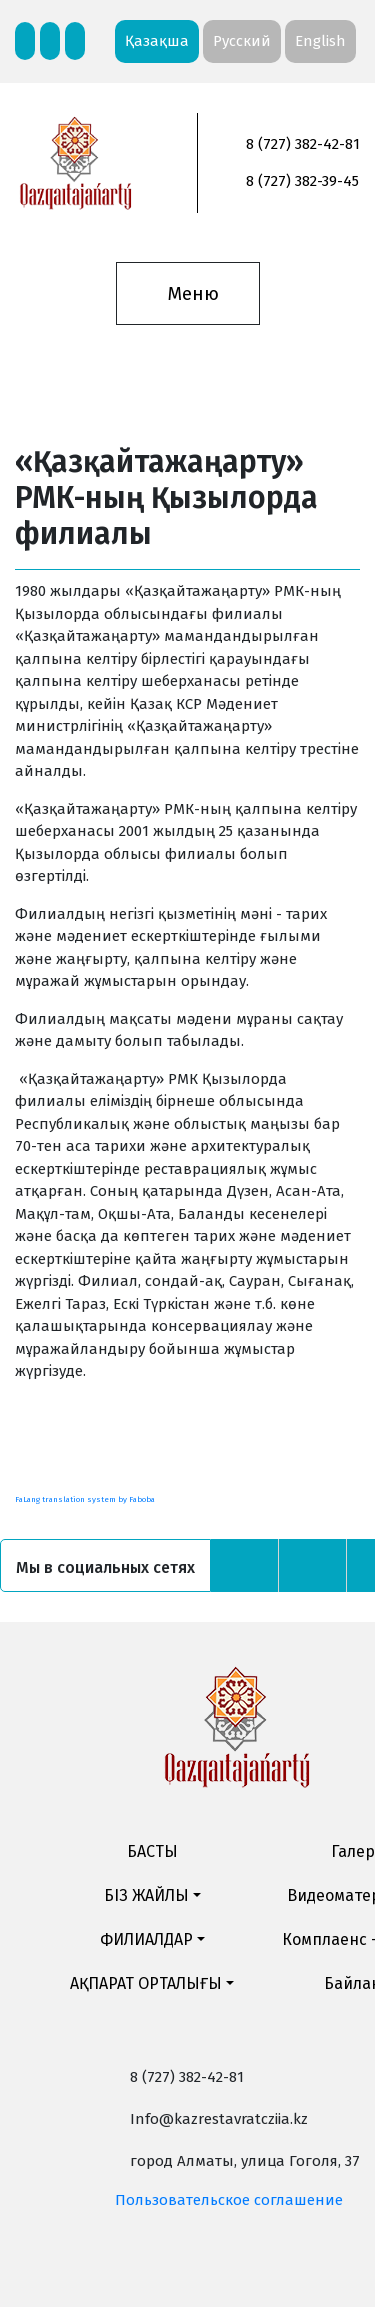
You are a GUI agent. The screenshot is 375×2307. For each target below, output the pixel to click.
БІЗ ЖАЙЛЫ (146, 1895)
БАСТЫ (152, 1851)
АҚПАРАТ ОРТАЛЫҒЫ (146, 1983)
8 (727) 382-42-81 (303, 144)
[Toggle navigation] (187, 294)
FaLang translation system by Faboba (85, 1499)
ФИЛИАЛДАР (146, 1939)
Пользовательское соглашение (229, 2200)
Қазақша (157, 41)
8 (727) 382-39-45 (302, 181)
